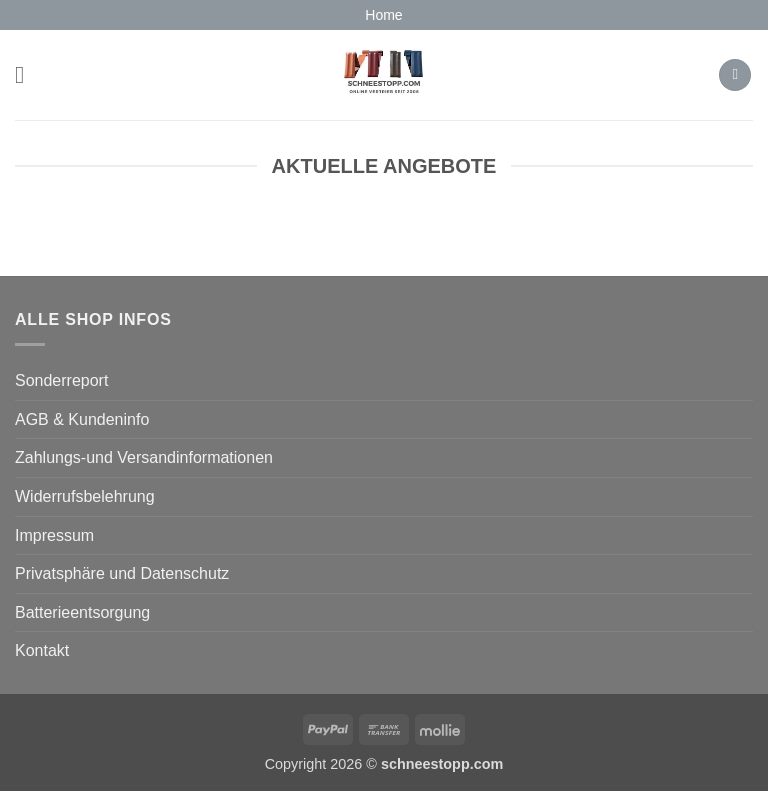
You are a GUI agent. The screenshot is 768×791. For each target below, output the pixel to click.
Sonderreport (61, 380)
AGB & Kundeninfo (82, 419)
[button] (27, 74)
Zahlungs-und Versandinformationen (144, 457)
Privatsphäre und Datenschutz (122, 573)
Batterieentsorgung (82, 612)
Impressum (54, 535)
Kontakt (42, 650)
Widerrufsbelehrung (85, 496)
